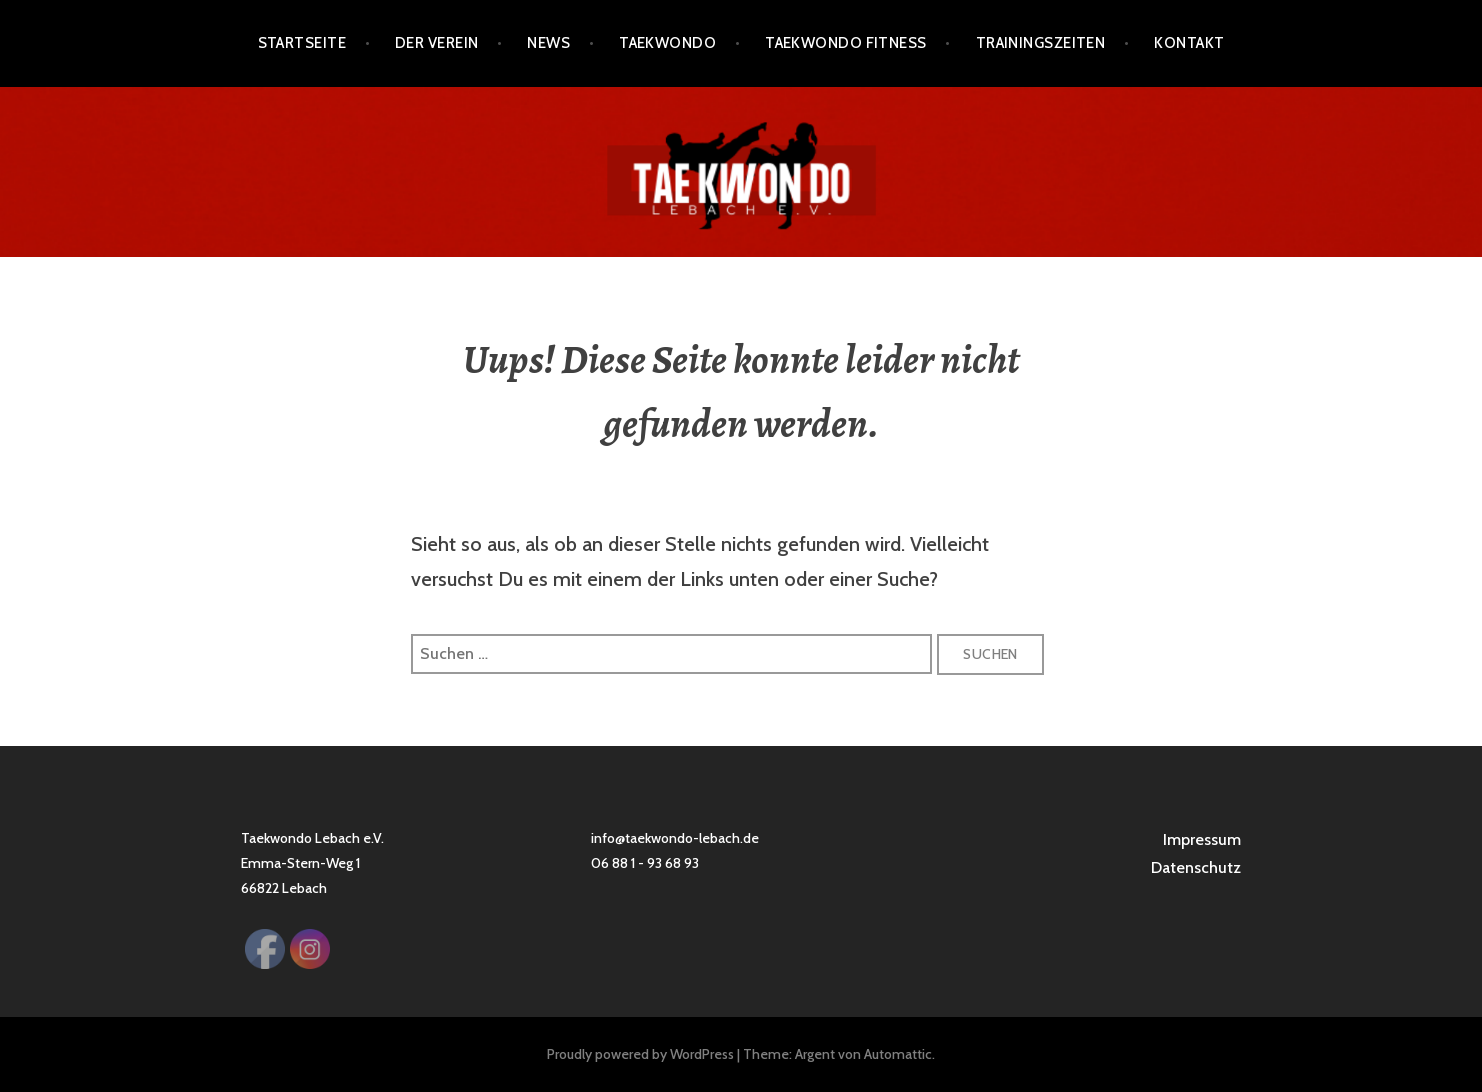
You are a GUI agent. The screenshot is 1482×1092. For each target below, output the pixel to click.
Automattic (898, 1054)
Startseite (302, 43)
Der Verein (437, 43)
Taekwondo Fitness (846, 43)
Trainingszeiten (1041, 43)
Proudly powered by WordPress (640, 1054)
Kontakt (1189, 43)
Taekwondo (667, 43)
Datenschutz (1196, 867)
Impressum (1202, 839)
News (548, 43)
